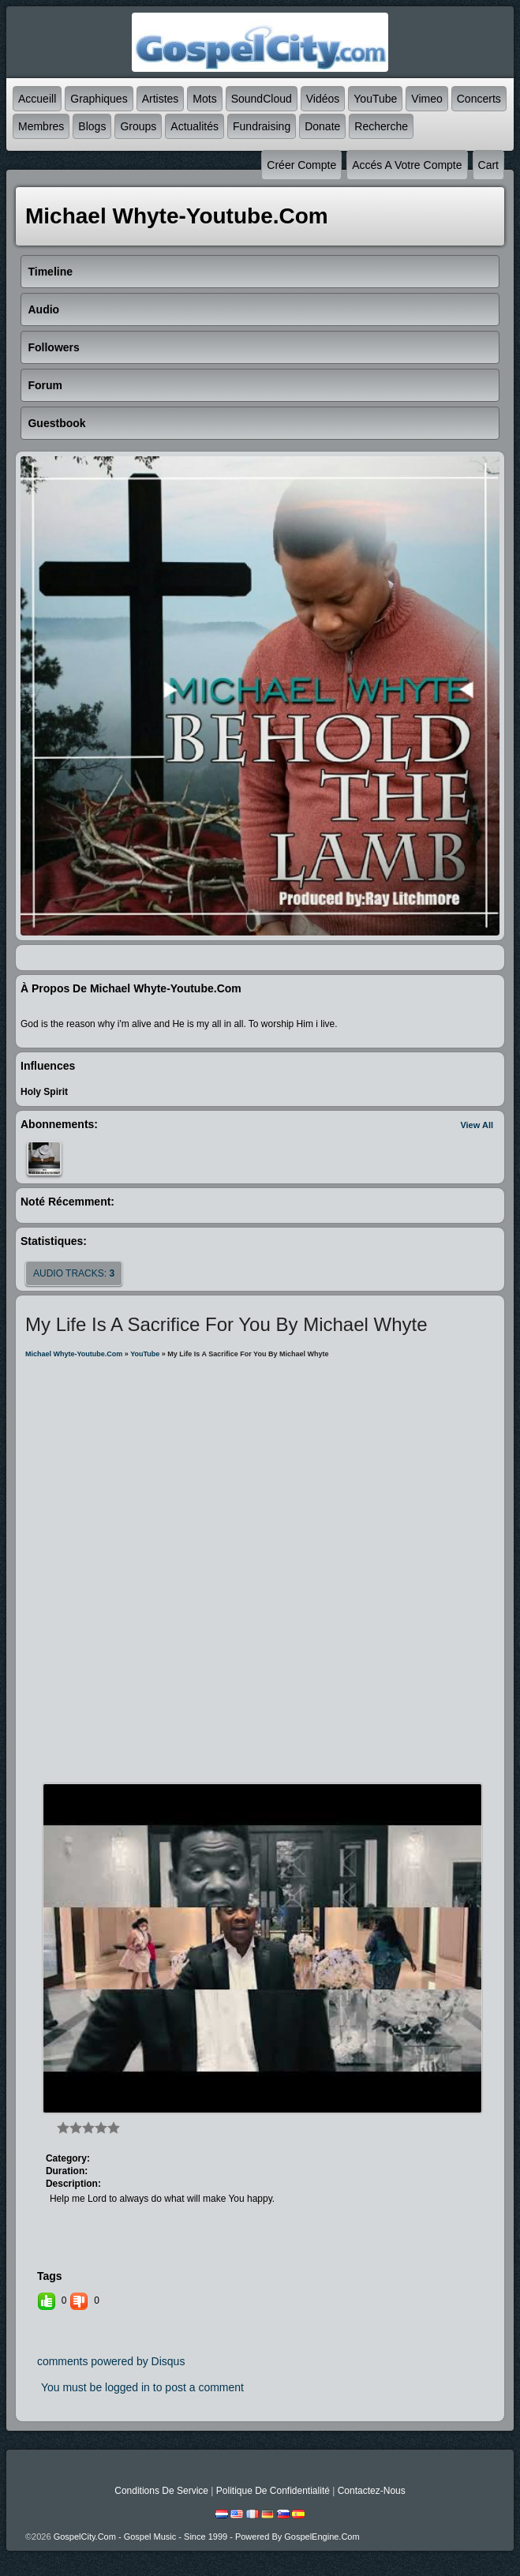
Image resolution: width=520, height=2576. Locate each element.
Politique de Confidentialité (273, 2490)
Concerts (479, 98)
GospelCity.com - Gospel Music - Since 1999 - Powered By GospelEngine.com (207, 2536)
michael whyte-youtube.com (73, 1354)
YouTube (375, 98)
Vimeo (426, 98)
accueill (37, 98)
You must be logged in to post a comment (142, 2387)
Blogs (92, 126)
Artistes (160, 98)
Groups (138, 126)
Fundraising (261, 126)
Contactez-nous (372, 2490)
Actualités (194, 126)
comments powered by (111, 2361)
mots (204, 98)
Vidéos (323, 98)
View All (476, 1125)
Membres (41, 126)
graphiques (98, 98)
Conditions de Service (161, 2490)
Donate (322, 126)
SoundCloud (261, 98)
